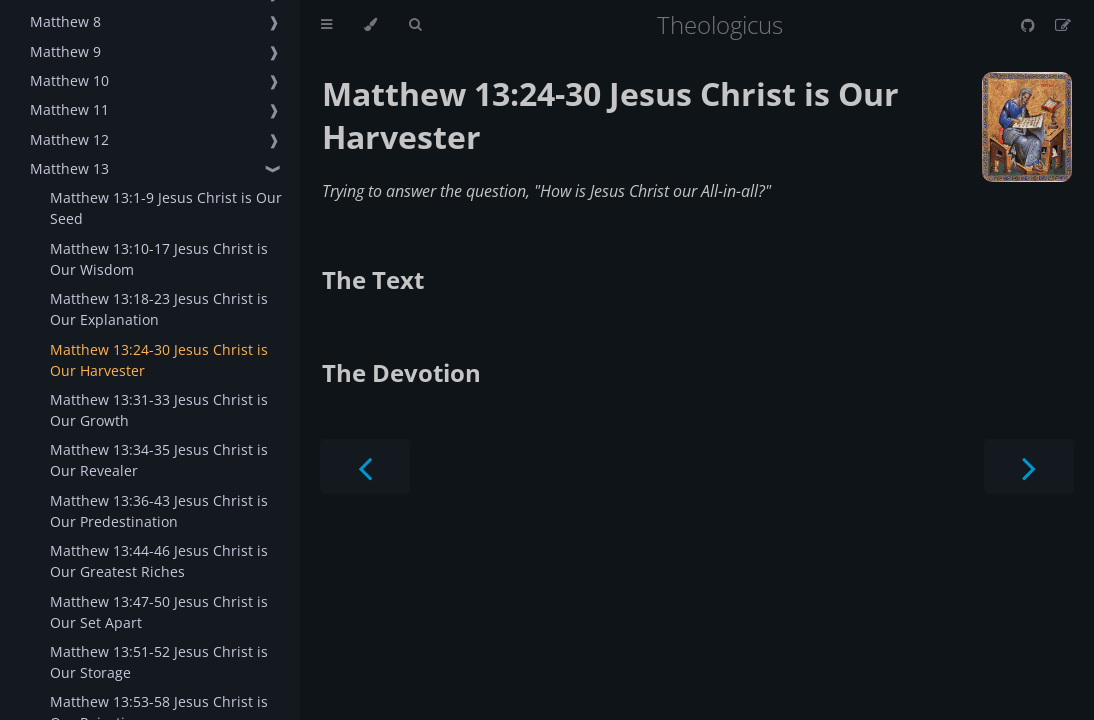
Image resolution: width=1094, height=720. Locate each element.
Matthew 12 (69, 139)
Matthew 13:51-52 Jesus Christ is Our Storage (159, 662)
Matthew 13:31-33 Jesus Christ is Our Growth (159, 410)
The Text (373, 279)
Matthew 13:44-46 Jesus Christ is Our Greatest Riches (159, 561)
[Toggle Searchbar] (415, 25)
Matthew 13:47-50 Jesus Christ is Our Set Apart (159, 612)
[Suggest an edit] (1063, 25)
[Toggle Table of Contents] (326, 25)
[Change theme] (370, 25)
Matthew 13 (69, 168)
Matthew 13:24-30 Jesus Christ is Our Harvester (159, 360)
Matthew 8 (65, 21)
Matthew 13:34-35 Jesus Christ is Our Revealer (159, 460)
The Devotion (401, 372)
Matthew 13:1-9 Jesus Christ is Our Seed (166, 208)
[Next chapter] (1029, 466)
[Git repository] (1030, 25)
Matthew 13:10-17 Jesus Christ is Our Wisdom (159, 259)
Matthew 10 (69, 80)
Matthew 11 (69, 109)
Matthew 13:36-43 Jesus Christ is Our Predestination (159, 511)
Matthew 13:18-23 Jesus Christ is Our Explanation (159, 309)
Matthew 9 (65, 51)
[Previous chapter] (365, 466)
